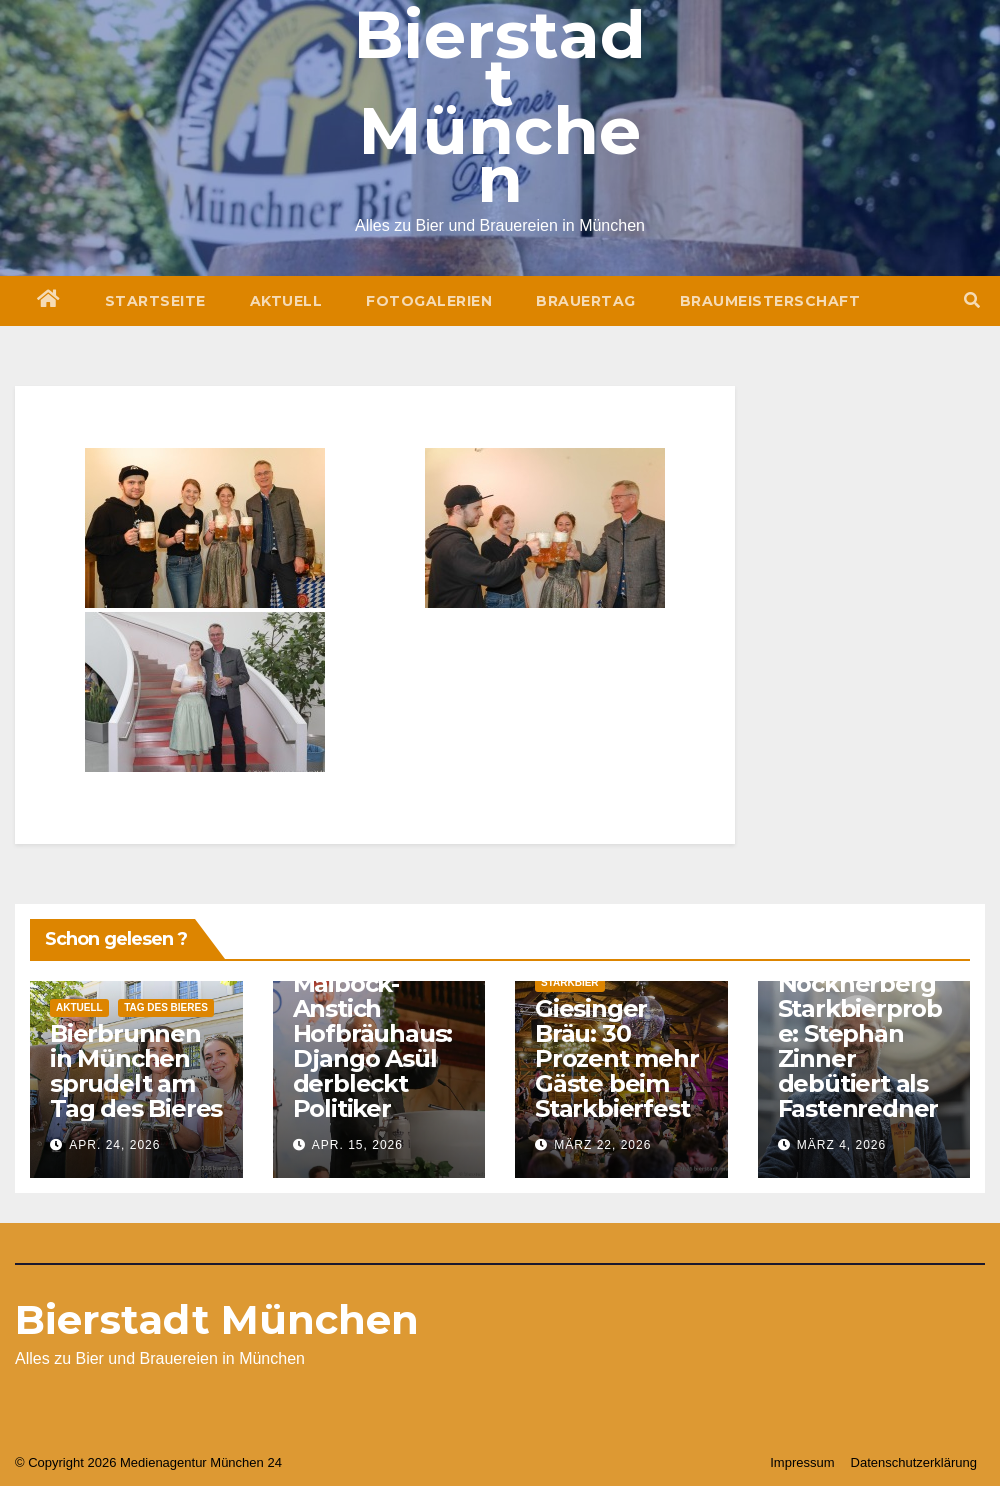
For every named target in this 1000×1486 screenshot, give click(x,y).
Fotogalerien (429, 301)
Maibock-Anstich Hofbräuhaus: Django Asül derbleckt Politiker (373, 1046)
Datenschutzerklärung (914, 1462)
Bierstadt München (217, 1319)
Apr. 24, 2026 (114, 1145)
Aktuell (286, 301)
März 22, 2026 (602, 1145)
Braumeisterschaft (770, 301)
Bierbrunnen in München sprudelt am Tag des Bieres (136, 1071)
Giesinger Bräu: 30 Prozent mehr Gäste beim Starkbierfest (617, 1058)
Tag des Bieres (166, 1007)
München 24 (246, 1462)
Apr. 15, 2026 (357, 1145)
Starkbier (570, 982)
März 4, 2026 (841, 1145)
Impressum (802, 1462)
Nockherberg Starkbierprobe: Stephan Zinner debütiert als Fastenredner (860, 1046)
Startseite (155, 301)
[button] (972, 300)
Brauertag (586, 301)
